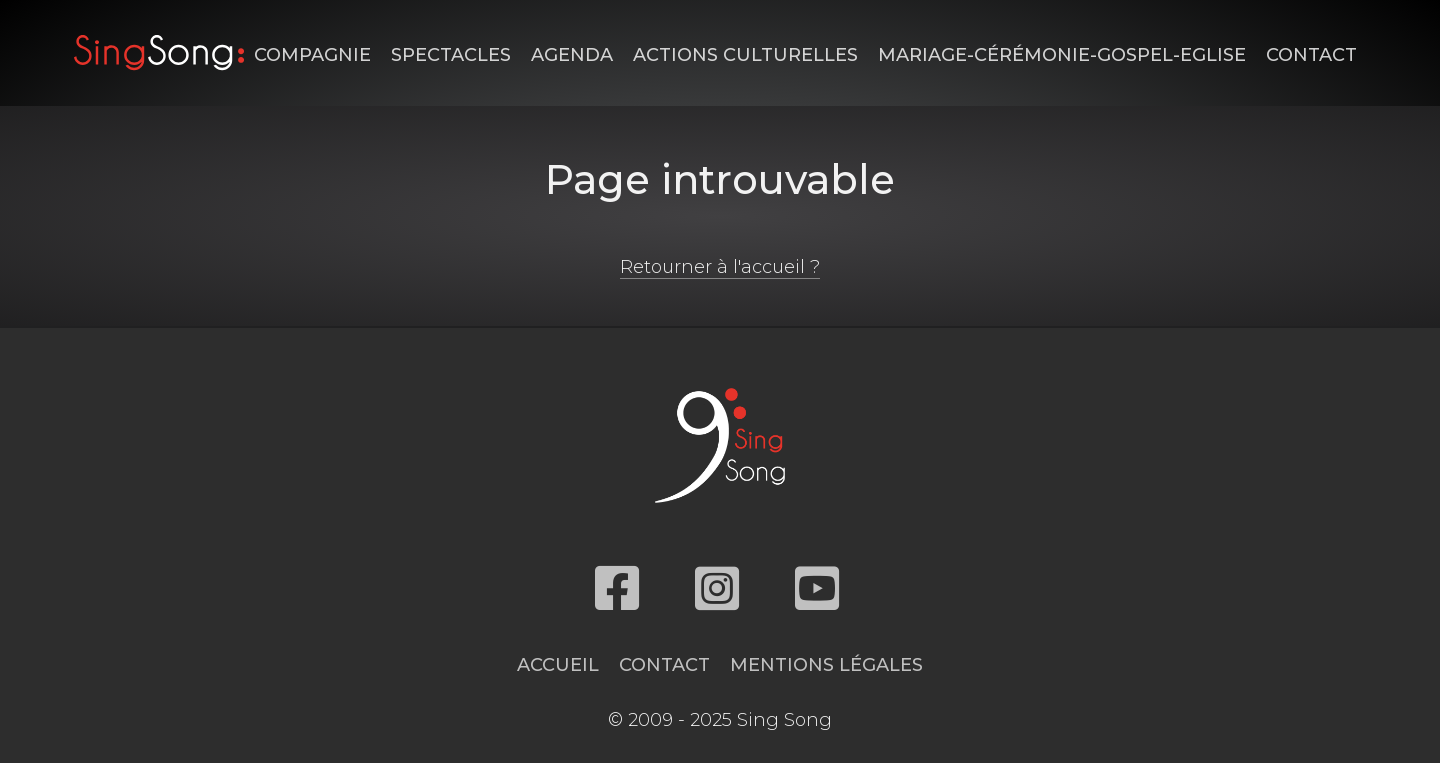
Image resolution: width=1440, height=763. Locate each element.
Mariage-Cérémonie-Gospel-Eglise (1062, 55)
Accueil (558, 665)
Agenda (572, 55)
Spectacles (451, 55)
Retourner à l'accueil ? (720, 267)
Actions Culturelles (745, 55)
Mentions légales (826, 665)
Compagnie (312, 55)
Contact (1311, 55)
